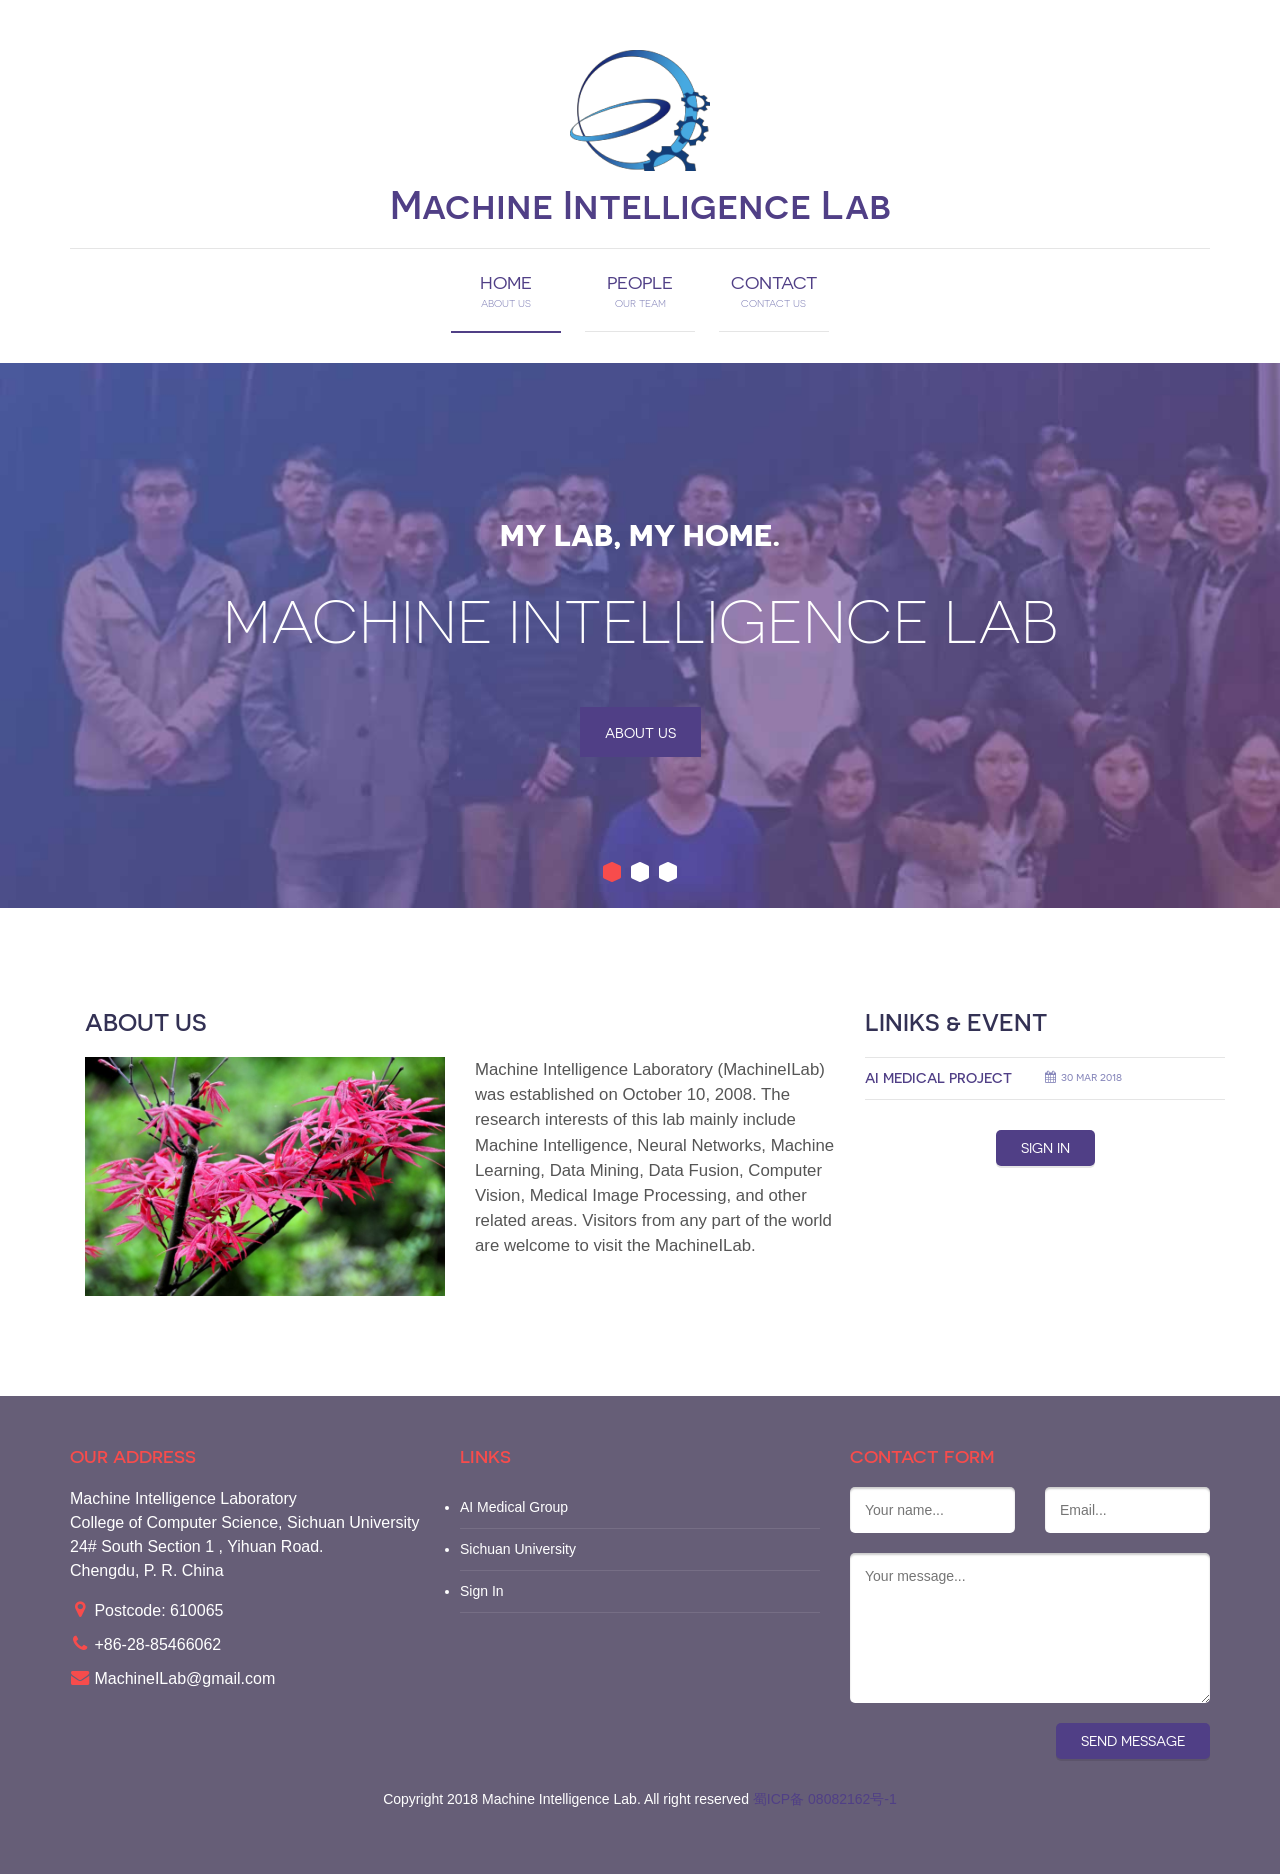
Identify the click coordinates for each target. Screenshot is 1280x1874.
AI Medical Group (514, 1507)
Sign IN (1045, 1148)
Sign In (482, 1591)
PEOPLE (640, 291)
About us (640, 733)
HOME (506, 291)
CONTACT (774, 291)
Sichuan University (518, 1549)
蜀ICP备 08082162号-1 (825, 1799)
